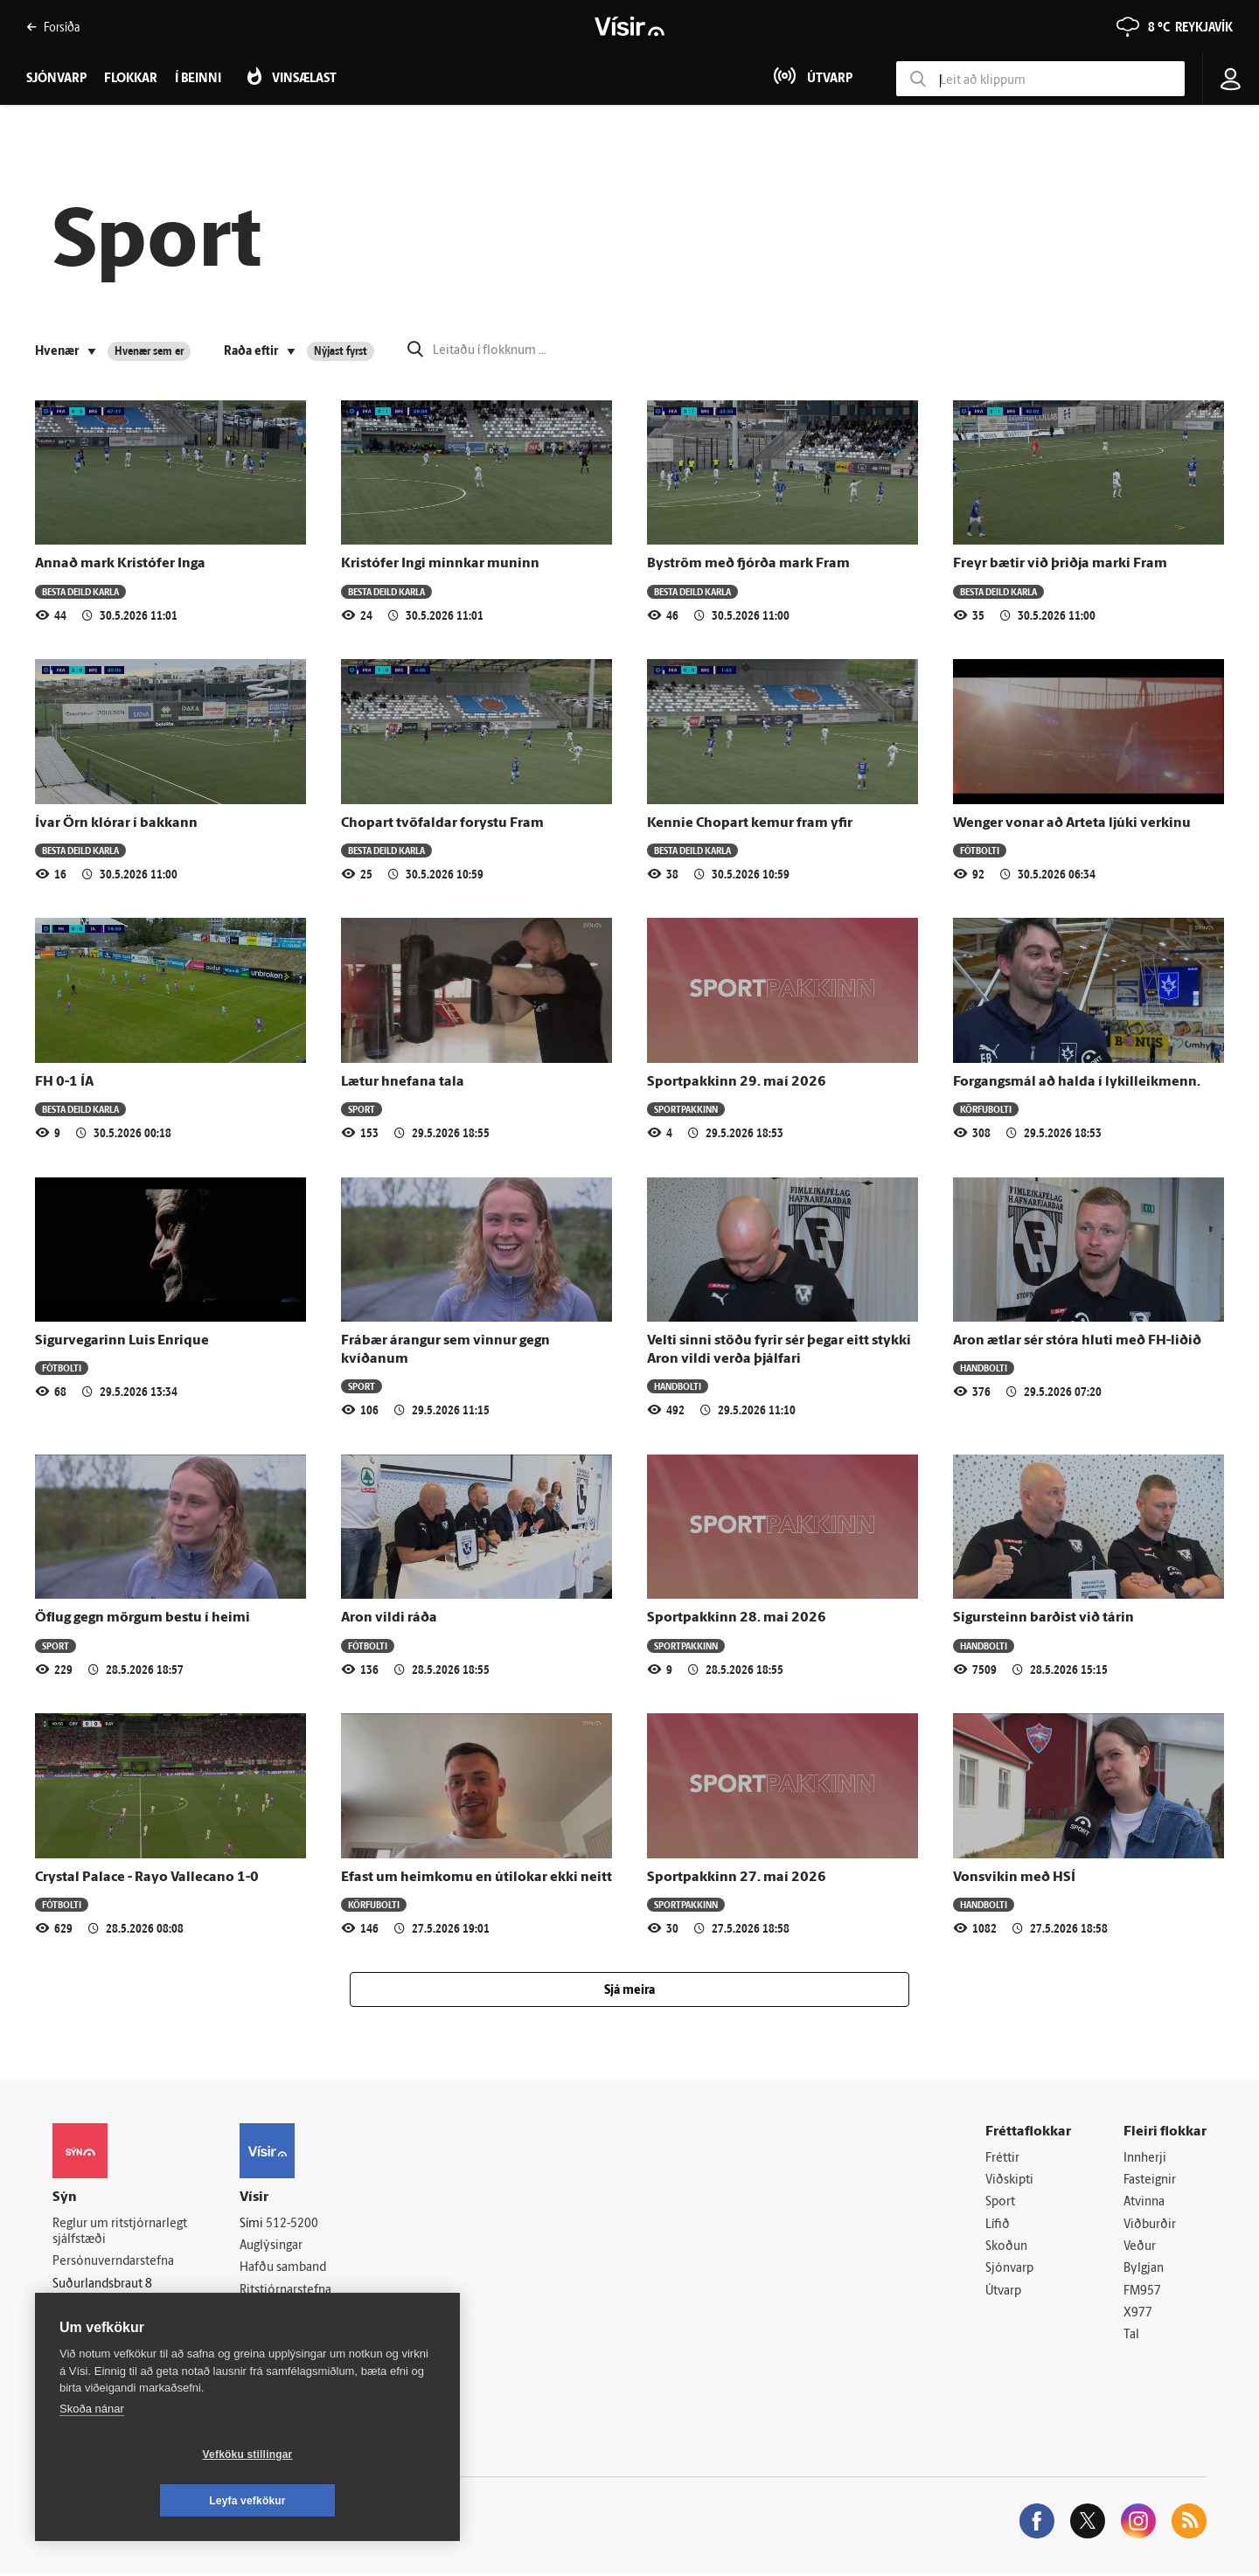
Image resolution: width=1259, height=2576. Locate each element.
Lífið (997, 2225)
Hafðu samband (283, 2268)
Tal (1131, 2337)
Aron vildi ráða (389, 1618)
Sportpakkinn (686, 1108)
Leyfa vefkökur (351, 2501)
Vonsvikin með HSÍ (1014, 1878)
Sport (361, 1108)
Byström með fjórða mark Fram (748, 564)
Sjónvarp (1009, 2270)
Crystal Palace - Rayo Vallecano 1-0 (147, 1878)
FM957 (1142, 2292)
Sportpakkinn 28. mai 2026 (736, 1618)
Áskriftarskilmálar (287, 2313)
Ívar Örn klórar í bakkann (116, 823)
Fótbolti (979, 850)
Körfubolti (986, 1108)
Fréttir (1002, 2158)
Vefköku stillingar (144, 2501)
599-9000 (105, 2328)
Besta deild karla (80, 591)
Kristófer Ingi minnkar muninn (440, 564)
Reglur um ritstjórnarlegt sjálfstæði (119, 2232)
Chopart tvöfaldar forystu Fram (442, 823)
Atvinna (1144, 2203)
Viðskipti (1009, 2180)
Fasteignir (1149, 2180)
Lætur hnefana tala (402, 1082)
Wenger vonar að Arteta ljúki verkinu (1072, 823)
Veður (1139, 2247)
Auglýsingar (271, 2246)
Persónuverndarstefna (113, 2262)
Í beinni (198, 79)
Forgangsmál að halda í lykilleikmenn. (1076, 1082)
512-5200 (292, 2224)
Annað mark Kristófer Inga (120, 564)
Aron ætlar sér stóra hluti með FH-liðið (1077, 1341)
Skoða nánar (91, 2454)
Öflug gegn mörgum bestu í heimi (142, 1618)
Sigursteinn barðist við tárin (1043, 1618)
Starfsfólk (266, 2336)
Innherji (1144, 2158)
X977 (1137, 2315)
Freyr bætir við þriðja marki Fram (1060, 564)
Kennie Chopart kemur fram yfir (749, 823)
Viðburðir (1149, 2225)
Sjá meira (629, 1990)
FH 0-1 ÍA (64, 1082)
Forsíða (53, 26)
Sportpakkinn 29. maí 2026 (736, 1082)
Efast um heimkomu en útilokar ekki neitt (476, 1878)
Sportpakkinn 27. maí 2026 (736, 1878)
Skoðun (1006, 2247)
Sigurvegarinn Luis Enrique (122, 1341)
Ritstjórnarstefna (285, 2291)
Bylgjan (1143, 2270)
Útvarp (1003, 2292)
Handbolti (677, 1385)
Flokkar (130, 79)
